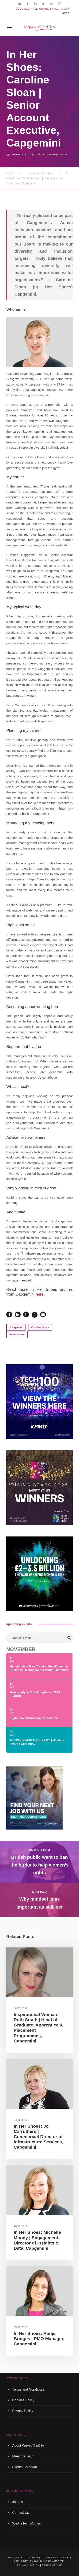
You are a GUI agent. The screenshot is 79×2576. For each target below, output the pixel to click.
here (40, 1294)
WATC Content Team (52, 154)
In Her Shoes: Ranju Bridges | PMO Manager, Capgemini (39, 2338)
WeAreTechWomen (26, 2523)
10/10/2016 (20, 2226)
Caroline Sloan (40, 1327)
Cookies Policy (23, 2400)
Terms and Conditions (28, 2389)
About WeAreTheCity (28, 2445)
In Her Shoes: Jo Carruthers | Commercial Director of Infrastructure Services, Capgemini (38, 2137)
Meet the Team (23, 2456)
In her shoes (16, 1334)
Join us (17, 2502)
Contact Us (20, 2512)
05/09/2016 (19, 154)
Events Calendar (24, 2467)
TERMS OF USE (52, 2565)
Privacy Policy (22, 2411)
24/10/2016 (20, 2120)
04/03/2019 (20, 2008)
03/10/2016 (20, 2327)
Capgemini (15, 1327)
